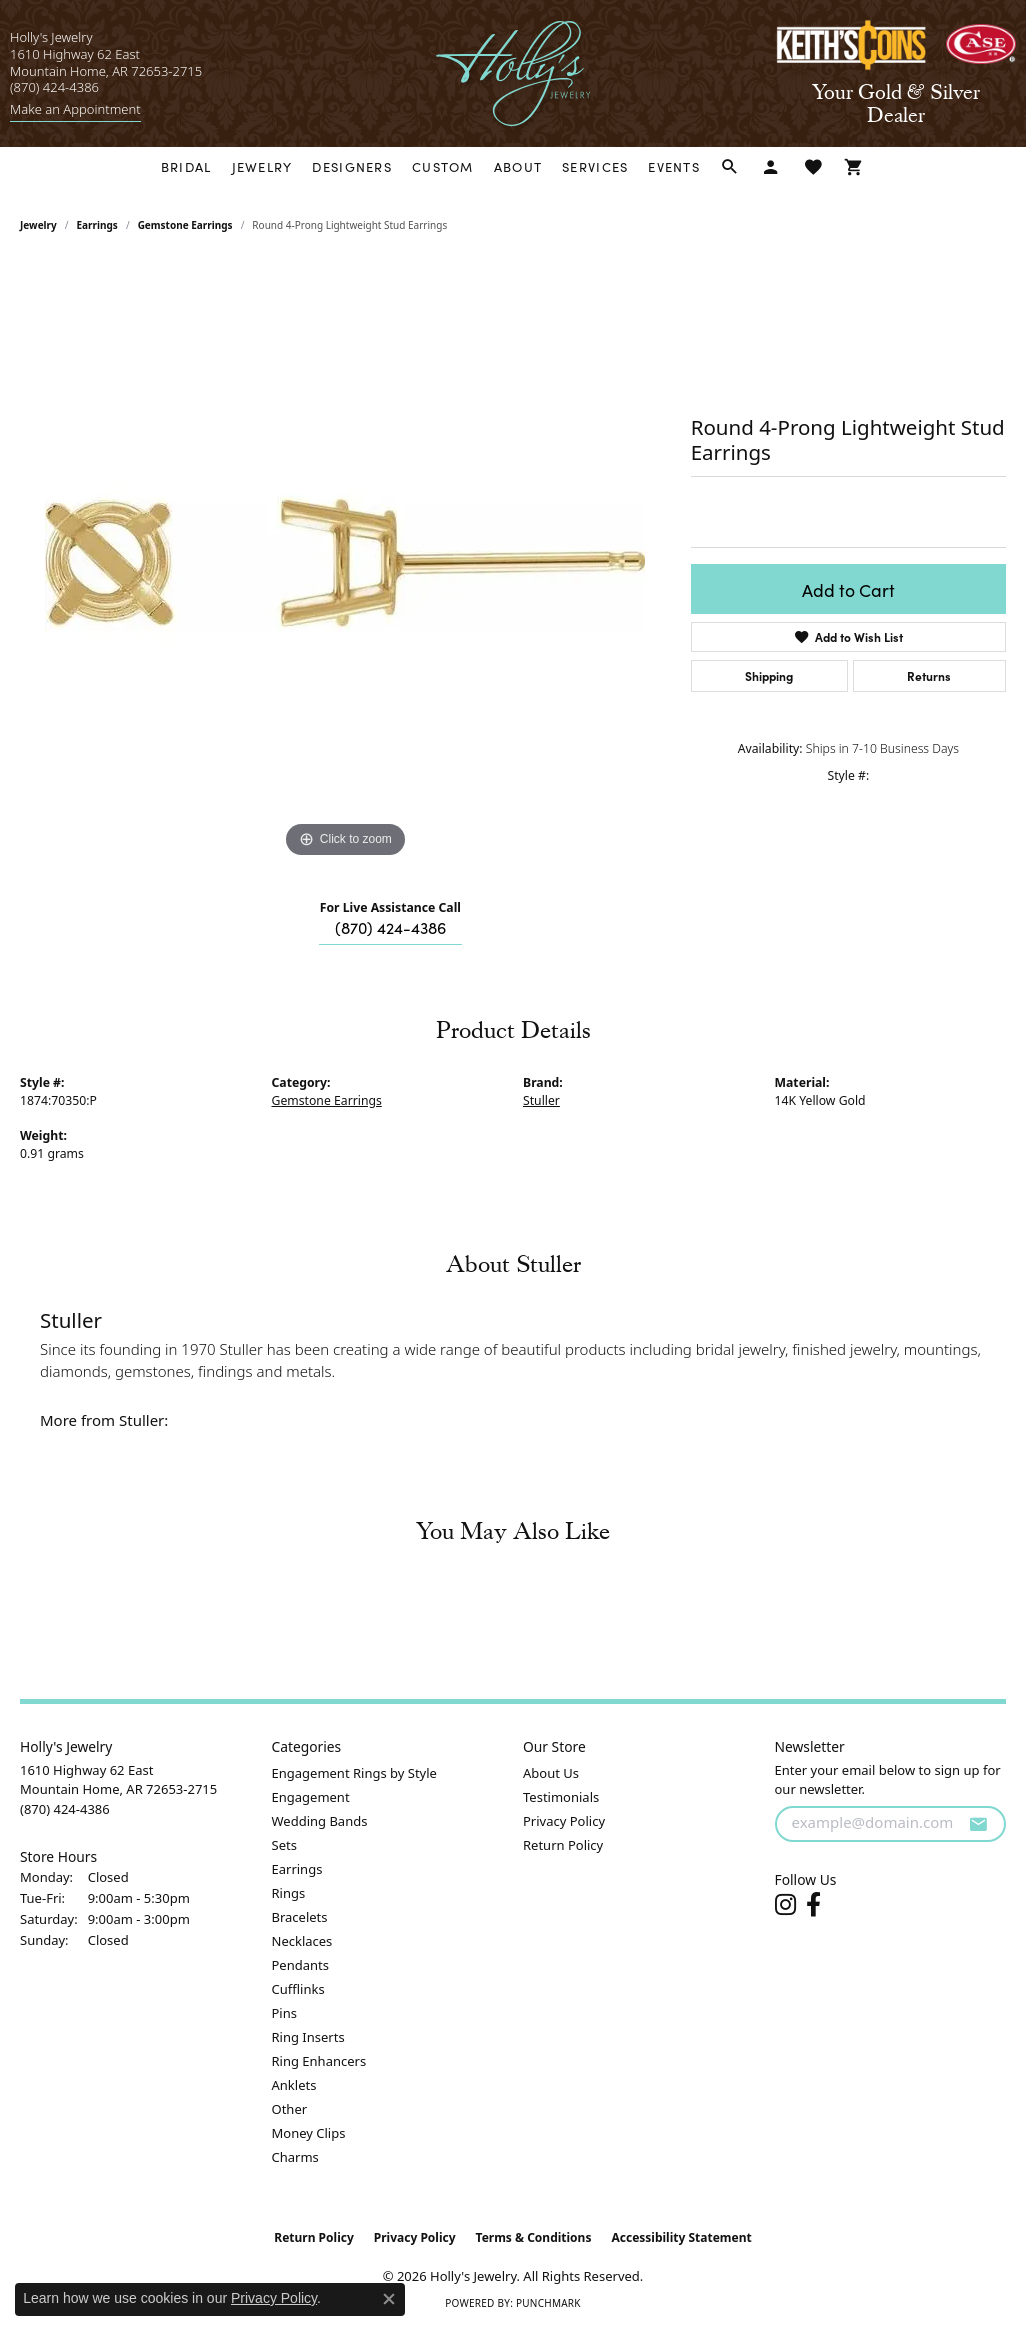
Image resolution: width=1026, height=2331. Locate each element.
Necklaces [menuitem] (302, 1941)
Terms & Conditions (534, 2237)
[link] (75, 109)
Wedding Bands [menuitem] (320, 1821)
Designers (352, 166)
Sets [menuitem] (284, 1845)
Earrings (97, 225)
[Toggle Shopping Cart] (854, 167)
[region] (345, 563)
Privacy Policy (564, 1821)
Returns (929, 675)
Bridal (186, 166)
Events (674, 166)
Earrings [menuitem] (297, 1869)
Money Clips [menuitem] (309, 2133)
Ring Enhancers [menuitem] (319, 2061)
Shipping (769, 675)
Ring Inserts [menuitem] (308, 2037)
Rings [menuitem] (289, 1893)
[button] (730, 167)
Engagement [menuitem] (311, 1797)
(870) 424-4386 (390, 927)
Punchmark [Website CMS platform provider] (548, 2303)
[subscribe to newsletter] (978, 1824)
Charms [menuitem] (295, 2157)
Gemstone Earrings (185, 225)
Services (595, 166)
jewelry (38, 225)
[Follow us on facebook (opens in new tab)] (813, 1905)
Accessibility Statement (681, 2237)
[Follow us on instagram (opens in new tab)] (785, 1905)
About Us (551, 1773)
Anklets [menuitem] (294, 2085)
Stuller (541, 1100)
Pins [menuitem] (284, 2013)
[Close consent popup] (389, 2299)
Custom (443, 166)
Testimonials (561, 1797)
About (518, 166)
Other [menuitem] (290, 2109)
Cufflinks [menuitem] (298, 1989)
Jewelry (262, 166)
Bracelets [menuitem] (300, 1917)
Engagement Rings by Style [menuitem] (354, 1773)
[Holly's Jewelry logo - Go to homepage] (513, 73)
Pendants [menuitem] (300, 1965)
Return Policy (563, 1845)
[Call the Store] (65, 1809)
